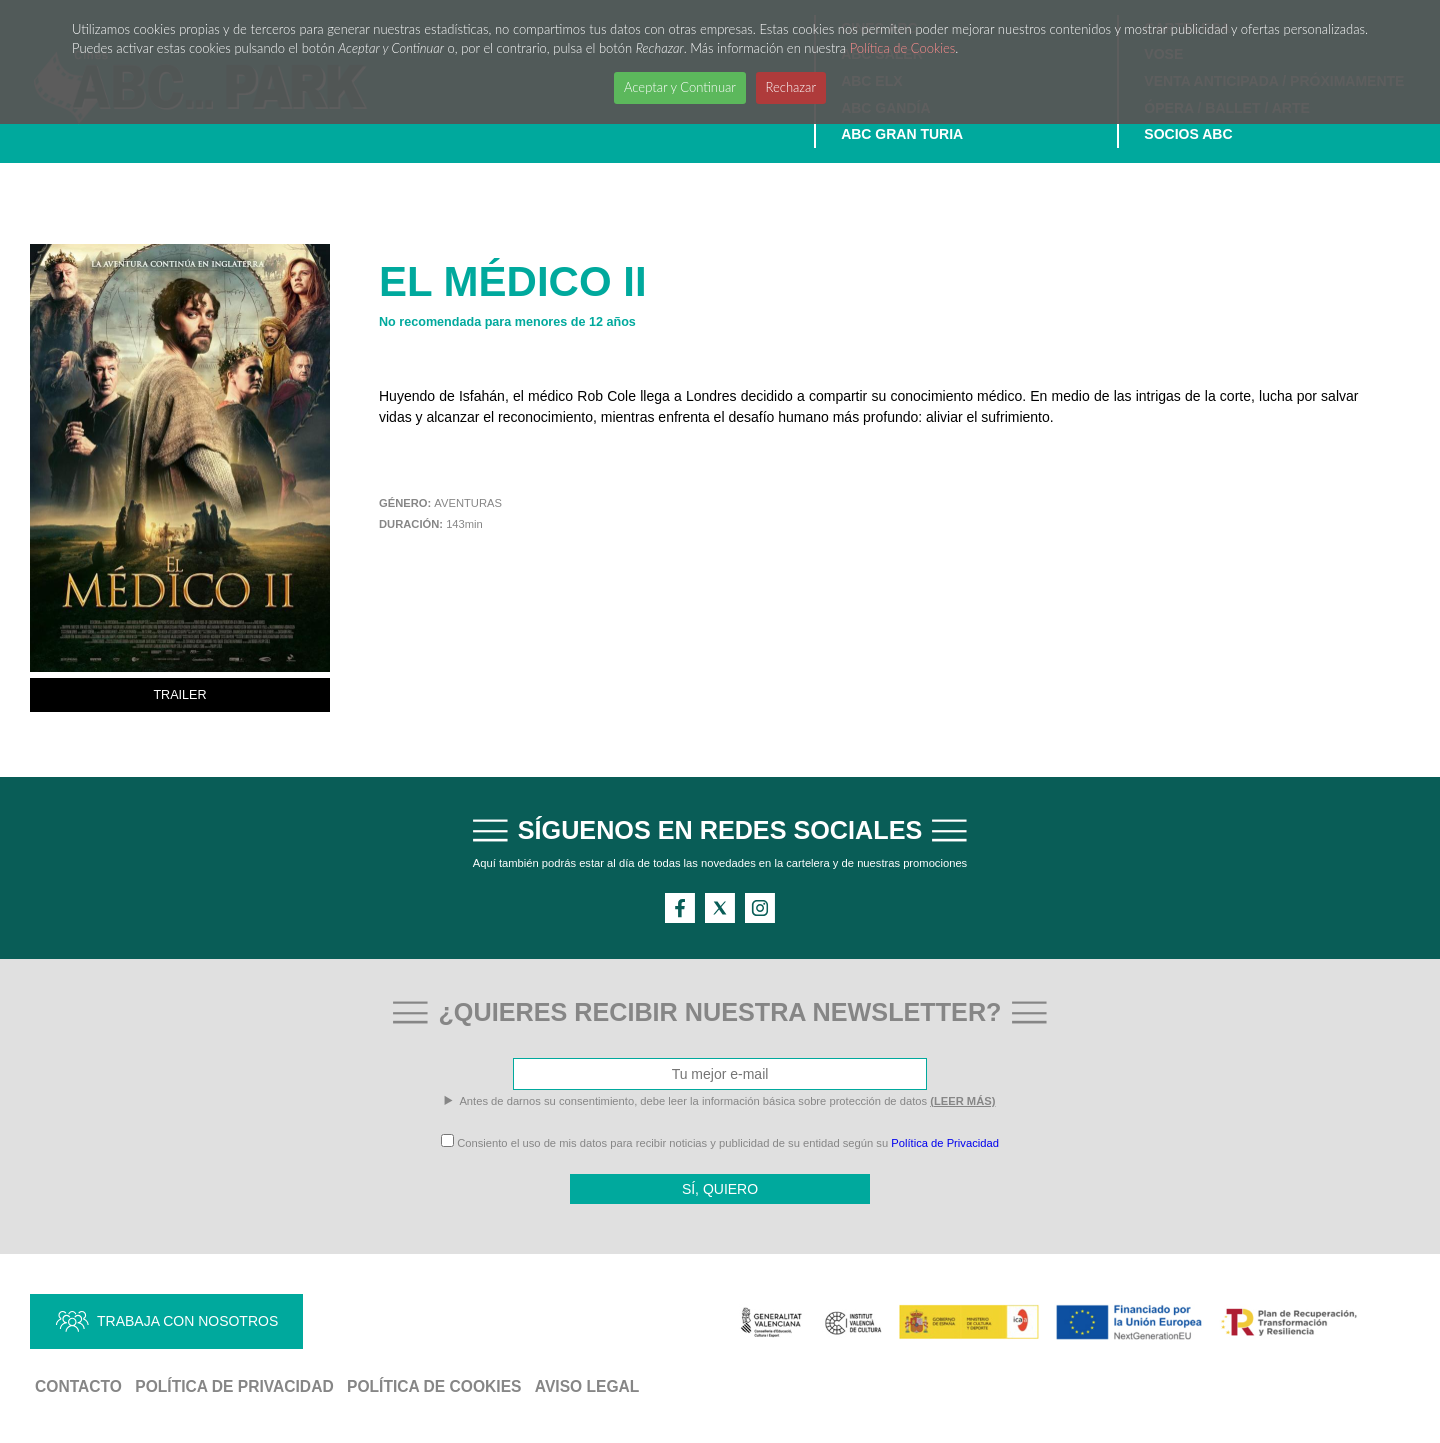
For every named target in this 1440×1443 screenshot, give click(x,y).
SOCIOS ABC (1188, 134)
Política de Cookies (903, 48)
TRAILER (179, 695)
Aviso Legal (587, 1386)
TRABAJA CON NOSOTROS (187, 1321)
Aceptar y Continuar (680, 87)
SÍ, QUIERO (720, 1189)
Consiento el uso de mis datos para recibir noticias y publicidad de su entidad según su (720, 1143)
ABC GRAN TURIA (902, 134)
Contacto (78, 1386)
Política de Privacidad (945, 1143)
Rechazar (791, 87)
